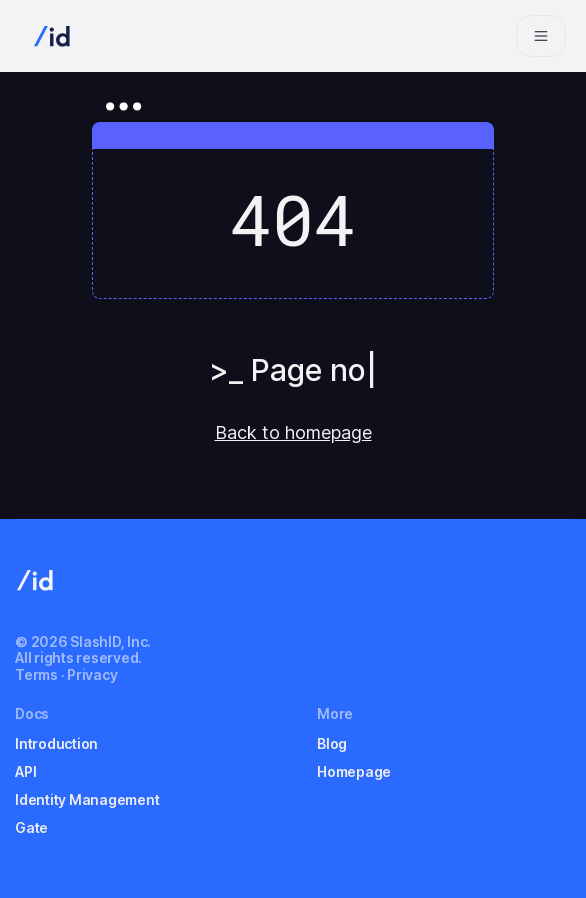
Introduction (56, 743)
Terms (36, 674)
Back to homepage (293, 432)
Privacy (92, 674)
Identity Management (87, 799)
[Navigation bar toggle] (541, 36)
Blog (332, 743)
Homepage (354, 771)
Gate (31, 827)
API (25, 771)
